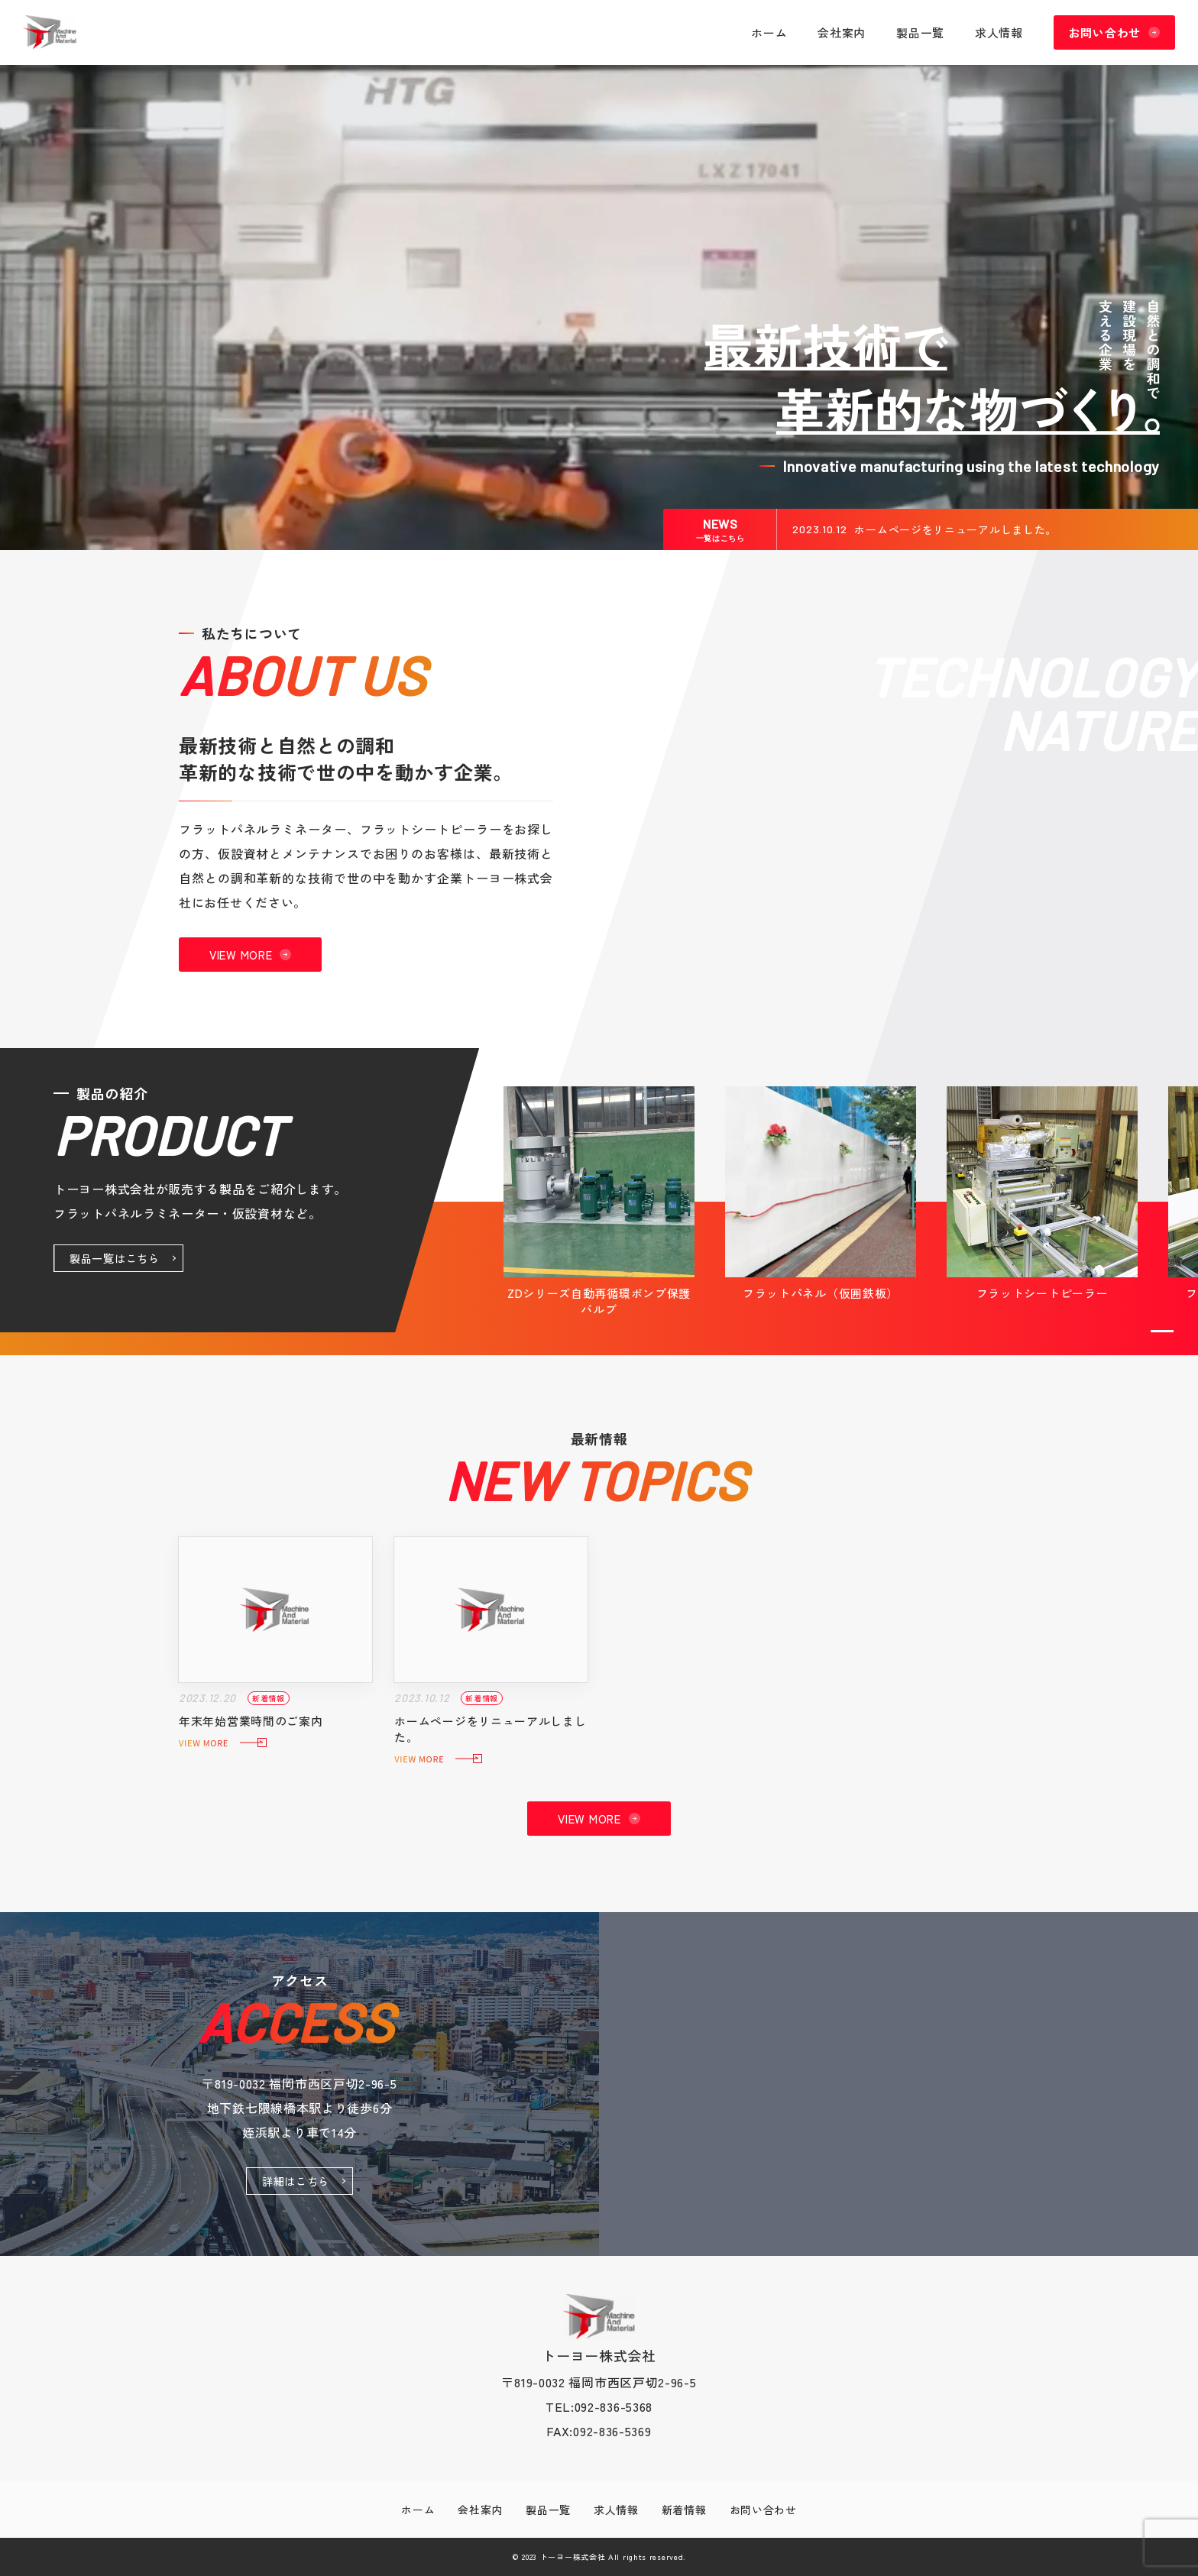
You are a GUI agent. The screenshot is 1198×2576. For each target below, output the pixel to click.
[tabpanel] (599, 1201)
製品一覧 (920, 32)
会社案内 (842, 32)
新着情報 (684, 2509)
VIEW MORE (240, 955)
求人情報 (999, 32)
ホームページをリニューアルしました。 (955, 529)
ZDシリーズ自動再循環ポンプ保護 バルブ (599, 1301)
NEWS (720, 529)
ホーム (769, 32)
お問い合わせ (1105, 32)
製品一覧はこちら (115, 1258)
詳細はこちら (295, 2181)
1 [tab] (1162, 1331)
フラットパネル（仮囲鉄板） (820, 1293)
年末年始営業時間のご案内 (250, 1721)
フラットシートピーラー (1042, 1293)
